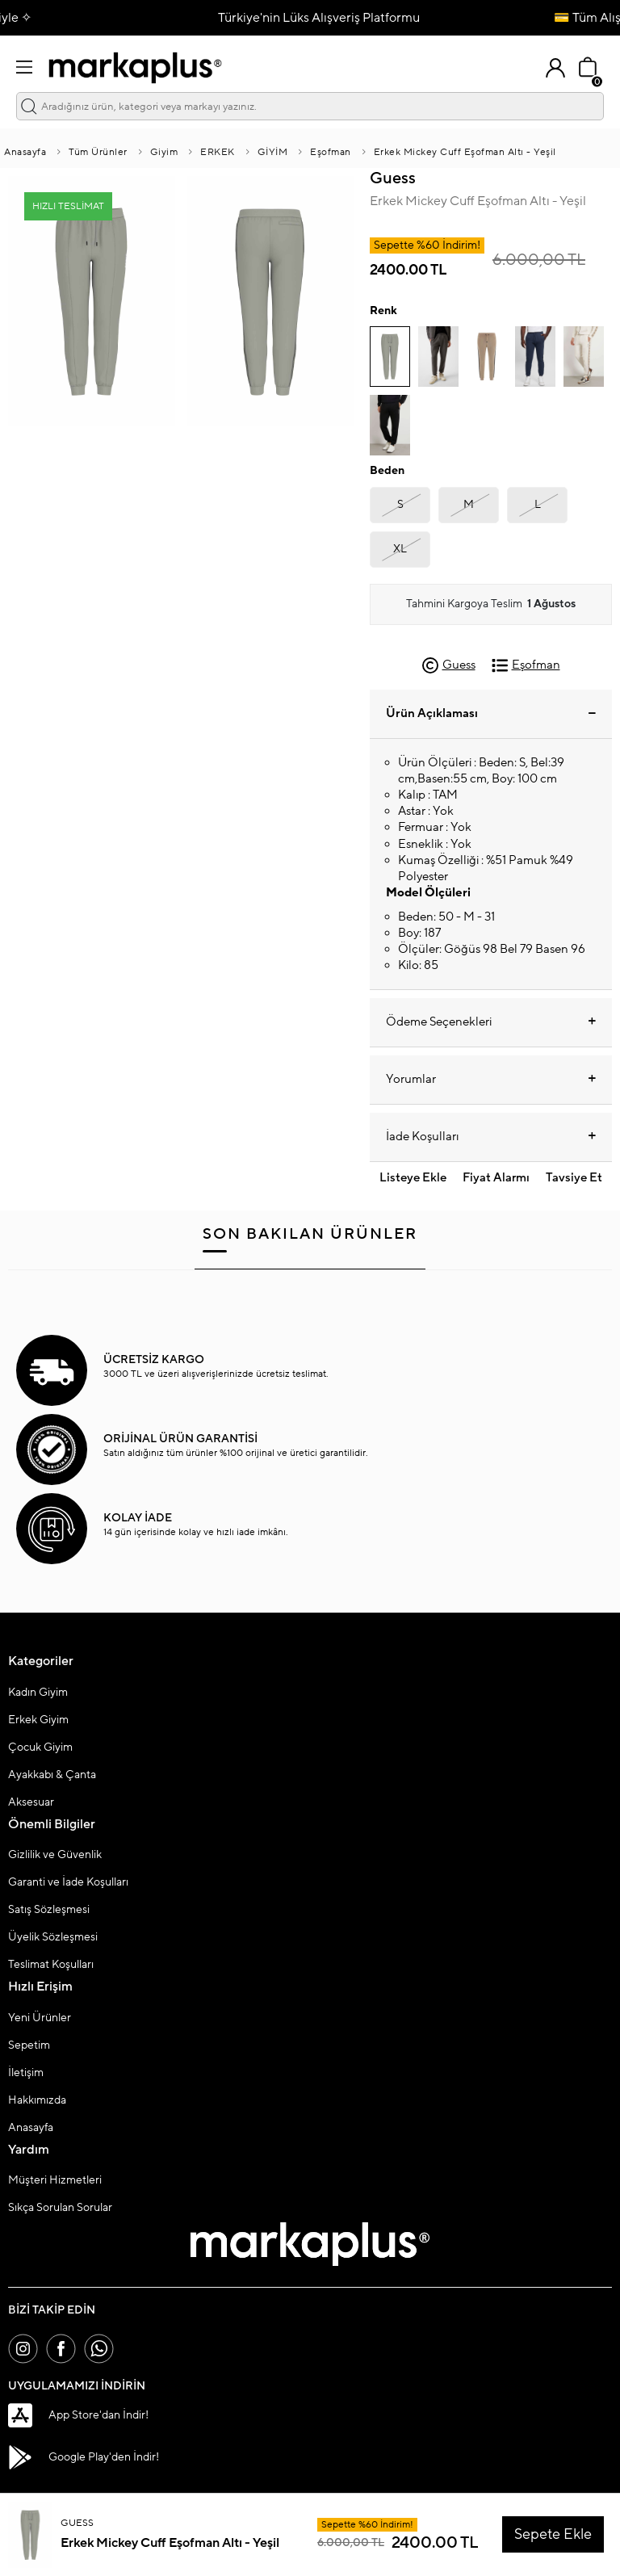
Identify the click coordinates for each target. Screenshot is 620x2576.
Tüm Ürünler (98, 153)
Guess (393, 179)
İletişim (26, 2073)
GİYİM (273, 153)
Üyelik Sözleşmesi (53, 1938)
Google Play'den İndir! (83, 2460)
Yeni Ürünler (39, 2019)
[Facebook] (64, 2351)
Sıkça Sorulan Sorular (60, 2208)
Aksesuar (31, 1803)
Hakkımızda (37, 2101)
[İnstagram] (24, 2351)
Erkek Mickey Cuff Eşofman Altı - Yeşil (465, 153)
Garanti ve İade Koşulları (68, 1883)
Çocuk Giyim (40, 1748)
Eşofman (330, 153)
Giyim (164, 153)
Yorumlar (491, 1080)
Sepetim (29, 2046)
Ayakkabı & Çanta (52, 1775)
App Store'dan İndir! (78, 2418)
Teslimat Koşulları (51, 1965)
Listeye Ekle (412, 1179)
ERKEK (217, 153)
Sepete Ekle (553, 2534)
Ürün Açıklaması (491, 714)
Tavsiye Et (574, 1179)
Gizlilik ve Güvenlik (55, 1855)
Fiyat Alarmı (496, 1179)
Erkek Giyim (38, 1721)
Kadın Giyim (38, 1693)
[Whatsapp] (105, 2351)
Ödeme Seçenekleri (491, 1023)
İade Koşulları (491, 1138)
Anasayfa (25, 153)
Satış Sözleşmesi (49, 1910)
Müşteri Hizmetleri (55, 2181)
